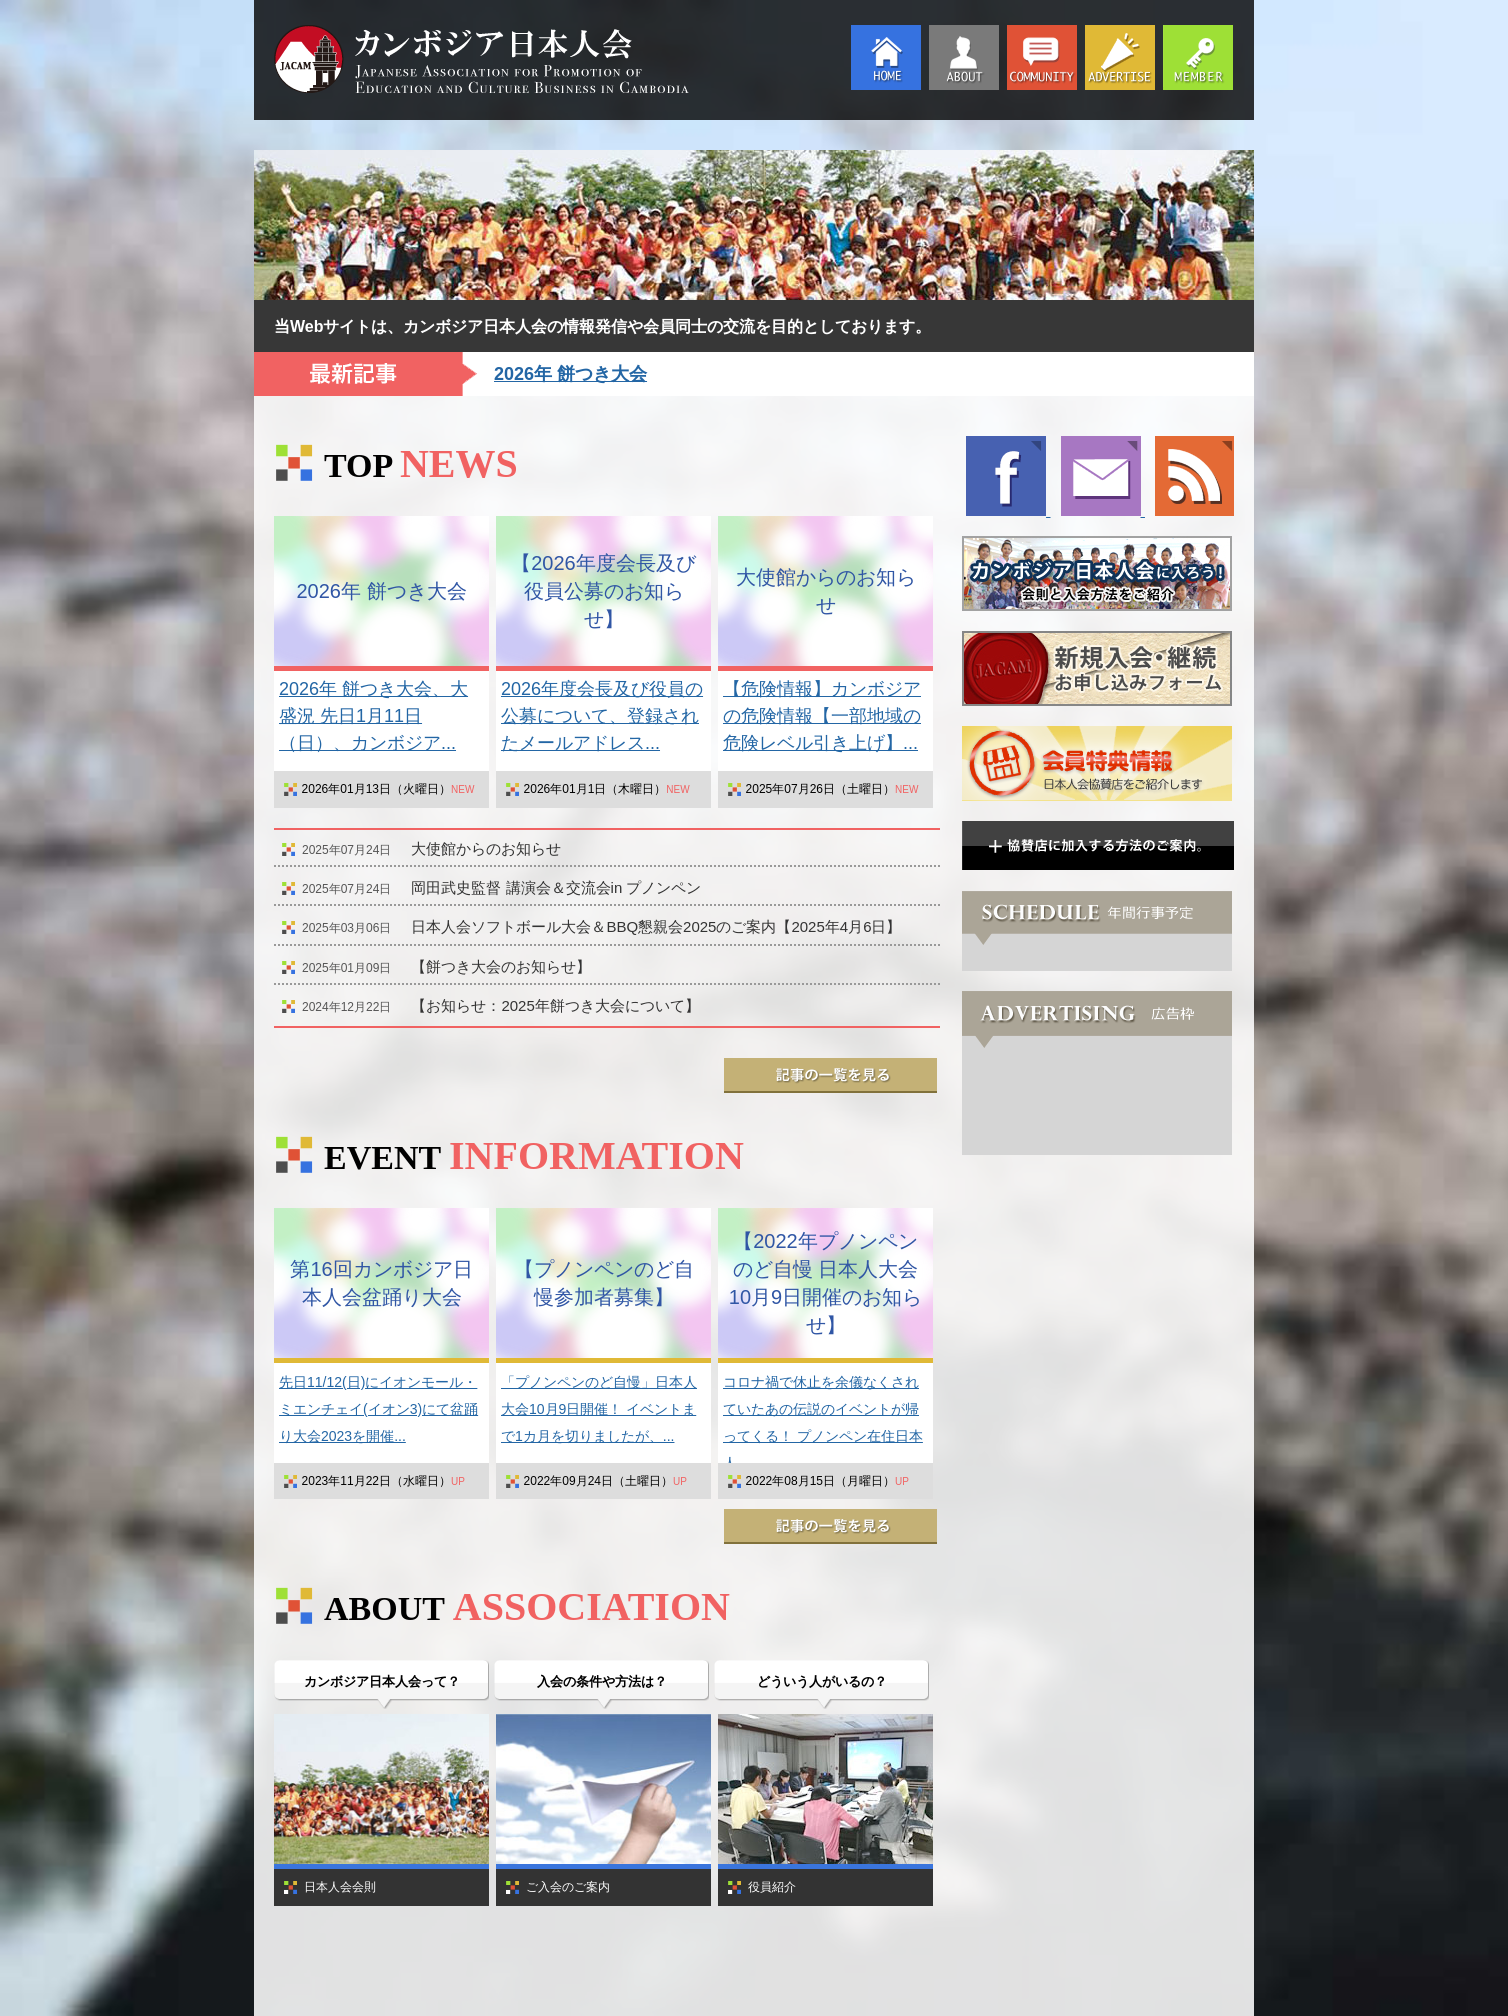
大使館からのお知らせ (486, 848)
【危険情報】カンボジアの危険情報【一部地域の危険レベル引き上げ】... (822, 716)
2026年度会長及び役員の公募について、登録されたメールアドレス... (602, 716)
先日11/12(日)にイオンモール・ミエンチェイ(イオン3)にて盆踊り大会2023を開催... (378, 1409)
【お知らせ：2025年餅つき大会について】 (555, 1005)
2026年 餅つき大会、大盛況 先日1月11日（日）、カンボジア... (373, 716)
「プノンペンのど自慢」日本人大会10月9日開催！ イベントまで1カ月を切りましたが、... (599, 1409)
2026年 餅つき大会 (570, 374)
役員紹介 (772, 1887)
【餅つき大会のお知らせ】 (501, 966)
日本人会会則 (340, 1887)
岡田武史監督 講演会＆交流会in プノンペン (556, 887)
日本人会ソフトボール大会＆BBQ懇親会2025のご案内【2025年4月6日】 (656, 926)
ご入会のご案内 (568, 1887)
